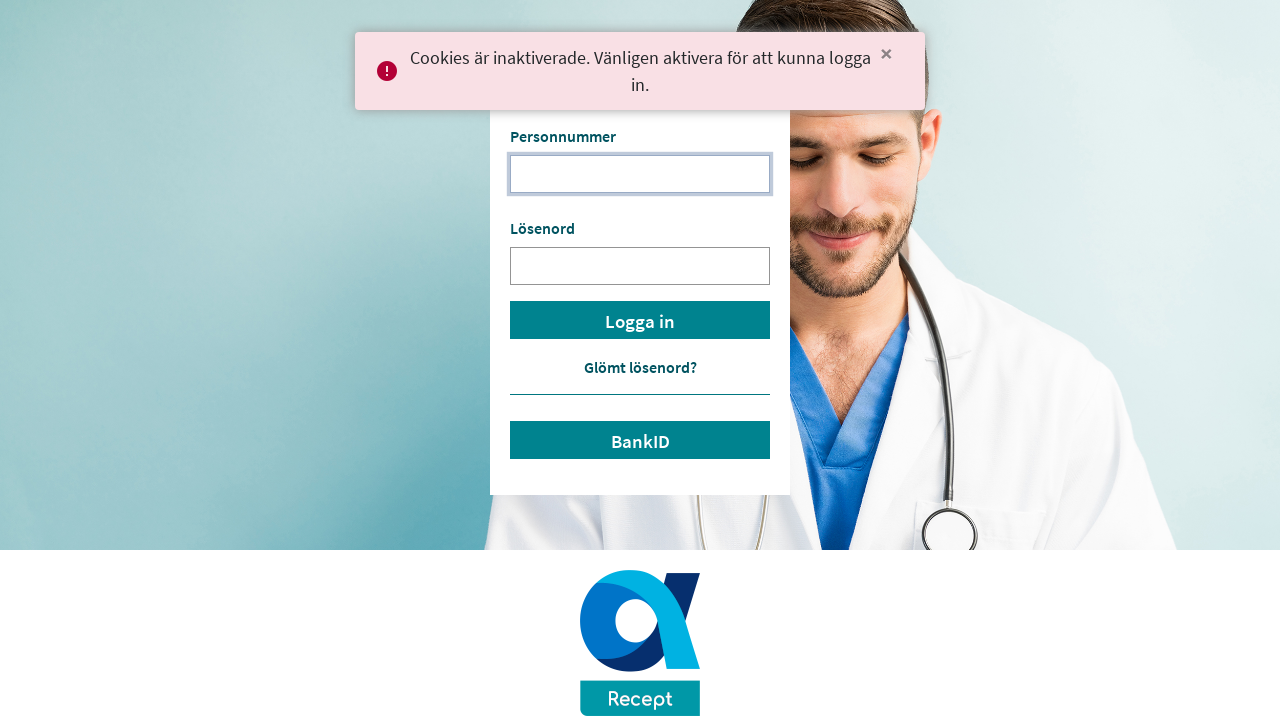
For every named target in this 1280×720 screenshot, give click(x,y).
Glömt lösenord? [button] (640, 367)
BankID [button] (640, 441)
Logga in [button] (640, 321)
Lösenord (542, 228)
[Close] (886, 54)
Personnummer (563, 136)
